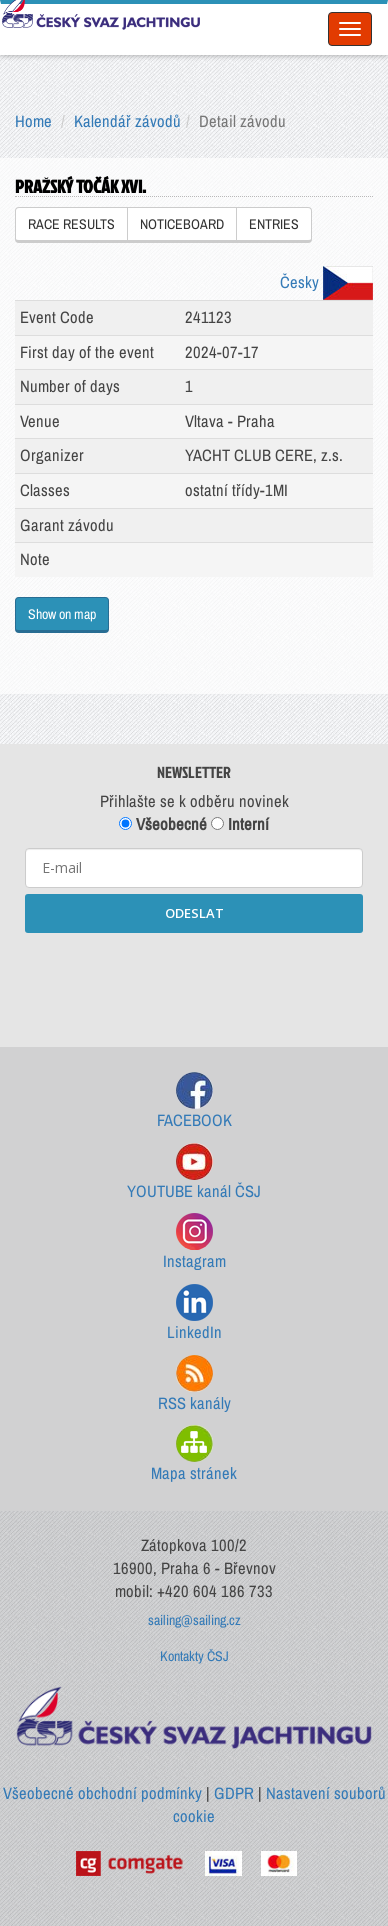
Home (33, 121)
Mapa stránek (194, 1454)
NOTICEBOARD (182, 224)
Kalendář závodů (127, 121)
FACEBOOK (194, 1101)
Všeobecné (163, 824)
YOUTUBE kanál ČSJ (194, 1172)
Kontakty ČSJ (194, 1656)
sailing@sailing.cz (194, 1620)
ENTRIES (274, 224)
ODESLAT (194, 913)
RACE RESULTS (71, 224)
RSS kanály (194, 1384)
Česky (326, 282)
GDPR (234, 1793)
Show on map (62, 614)
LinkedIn (194, 1313)
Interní (240, 824)
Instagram (194, 1242)
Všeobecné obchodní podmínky (102, 1793)
